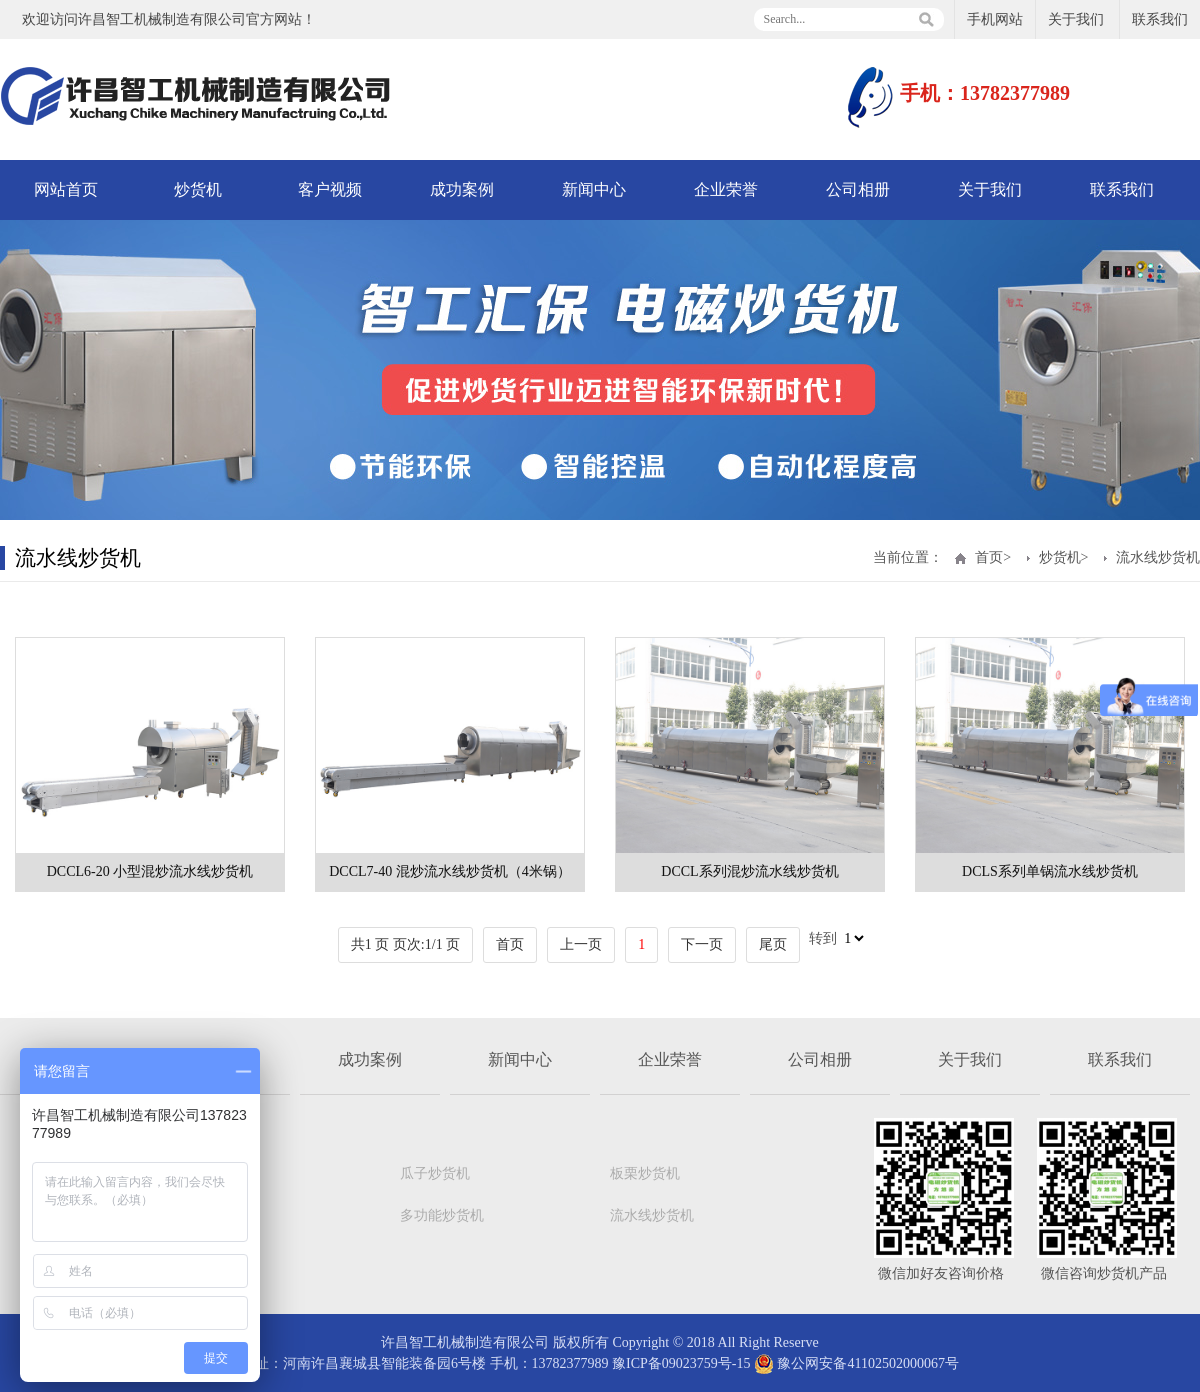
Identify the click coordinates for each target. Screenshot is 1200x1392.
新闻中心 (594, 189)
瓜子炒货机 (435, 1173)
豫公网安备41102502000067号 (856, 1363)
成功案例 (462, 189)
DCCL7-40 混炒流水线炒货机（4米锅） (450, 871)
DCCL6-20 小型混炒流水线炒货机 (150, 871)
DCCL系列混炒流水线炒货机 (749, 871)
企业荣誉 (726, 189)
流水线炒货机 (1158, 557)
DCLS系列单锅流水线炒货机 (1050, 871)
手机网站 (995, 19)
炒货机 (198, 189)
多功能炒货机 (442, 1215)
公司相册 (858, 189)
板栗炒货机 (645, 1173)
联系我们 (1160, 19)
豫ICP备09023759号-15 (681, 1363)
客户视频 (330, 189)
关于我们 (1076, 19)
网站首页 (66, 189)
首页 (989, 557)
